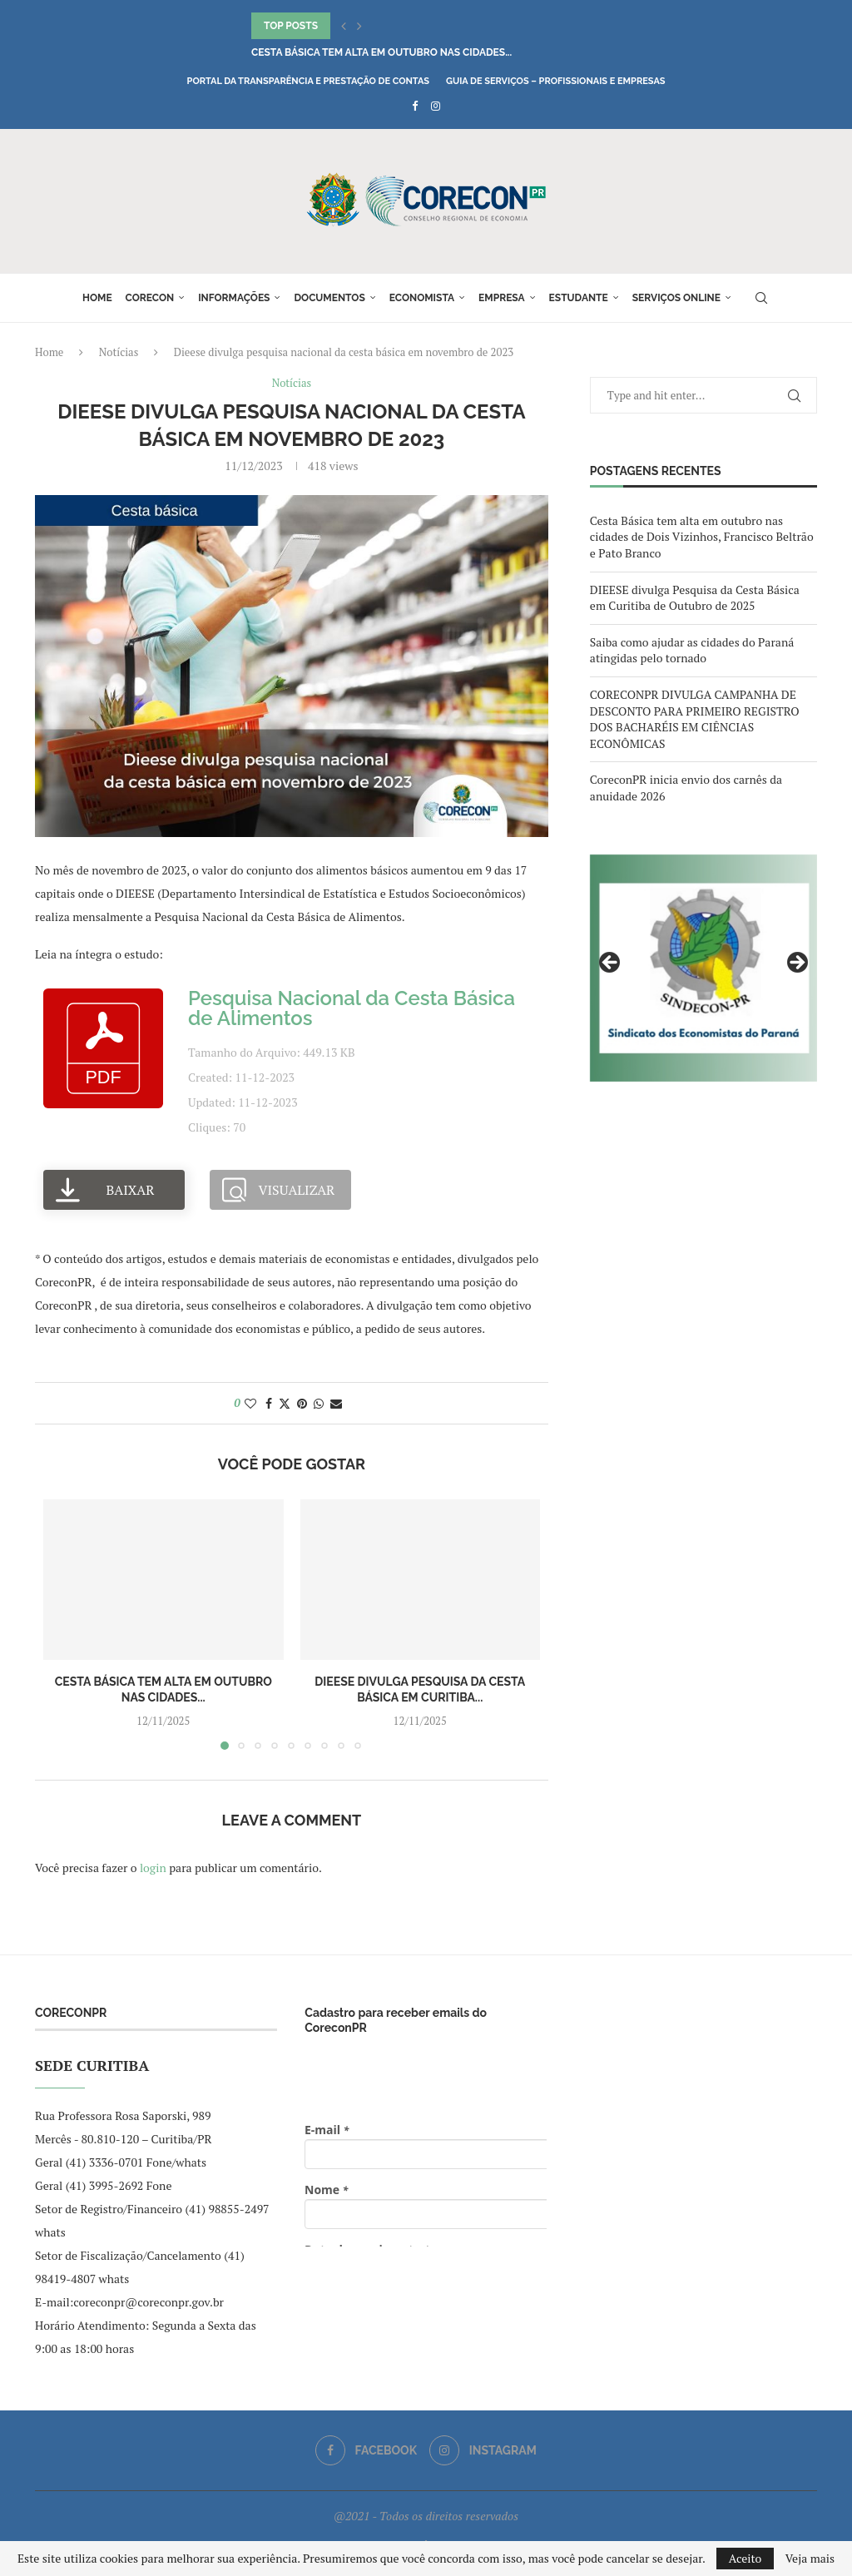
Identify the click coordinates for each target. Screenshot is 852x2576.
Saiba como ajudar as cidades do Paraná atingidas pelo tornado (692, 650)
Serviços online (676, 298)
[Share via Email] (336, 1403)
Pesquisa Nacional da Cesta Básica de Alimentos (351, 1008)
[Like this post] (250, 1403)
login (153, 1867)
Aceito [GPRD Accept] (745, 2558)
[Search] (761, 298)
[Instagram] (435, 105)
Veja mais (810, 2558)
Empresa (501, 298)
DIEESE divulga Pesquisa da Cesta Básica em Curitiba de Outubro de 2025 (695, 598)
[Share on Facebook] (268, 1403)
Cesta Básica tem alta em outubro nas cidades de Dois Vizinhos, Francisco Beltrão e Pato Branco (702, 537)
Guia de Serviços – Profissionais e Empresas (556, 81)
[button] (343, 25)
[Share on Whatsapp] (319, 1403)
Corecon (150, 298)
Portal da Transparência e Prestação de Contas (308, 81)
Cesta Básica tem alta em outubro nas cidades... (381, 52)
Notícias (118, 351)
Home (97, 298)
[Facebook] (415, 105)
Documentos (329, 298)
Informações (234, 298)
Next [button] (796, 963)
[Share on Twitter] (284, 1403)
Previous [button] (610, 963)
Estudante (578, 298)
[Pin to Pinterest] (302, 1403)
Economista (421, 298)
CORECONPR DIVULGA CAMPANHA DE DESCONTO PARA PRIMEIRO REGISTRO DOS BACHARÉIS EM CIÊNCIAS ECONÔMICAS (695, 718)
